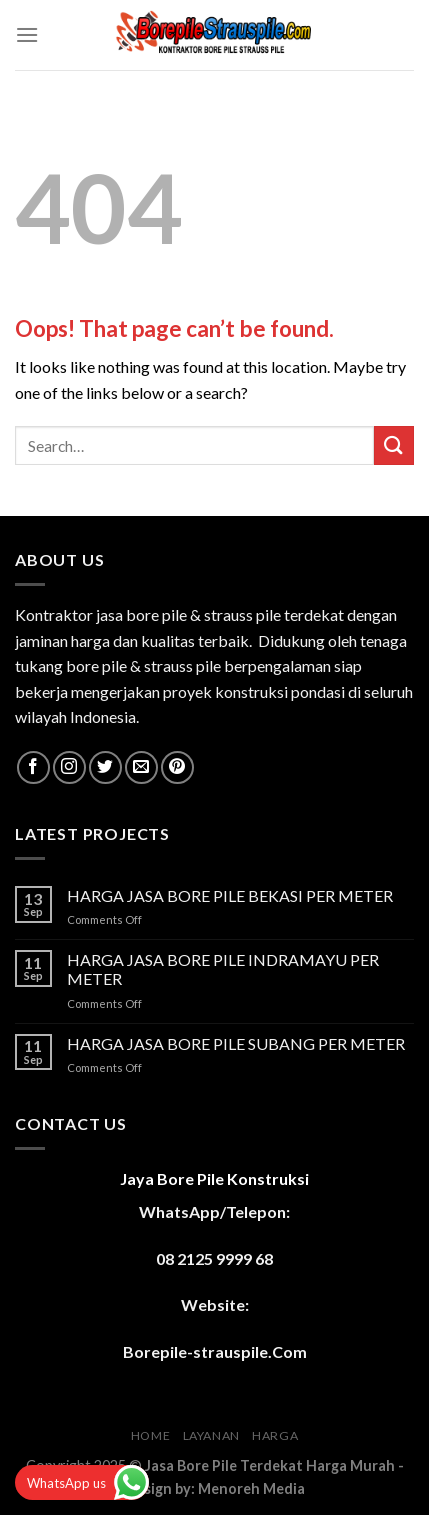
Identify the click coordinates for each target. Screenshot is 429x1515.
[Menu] (27, 34)
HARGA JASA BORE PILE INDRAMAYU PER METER (223, 969)
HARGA (275, 1435)
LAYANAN (211, 1435)
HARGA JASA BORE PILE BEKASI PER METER (230, 895)
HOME (150, 1435)
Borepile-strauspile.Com (215, 1351)
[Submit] (394, 445)
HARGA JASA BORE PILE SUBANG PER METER (236, 1043)
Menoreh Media (251, 1488)
